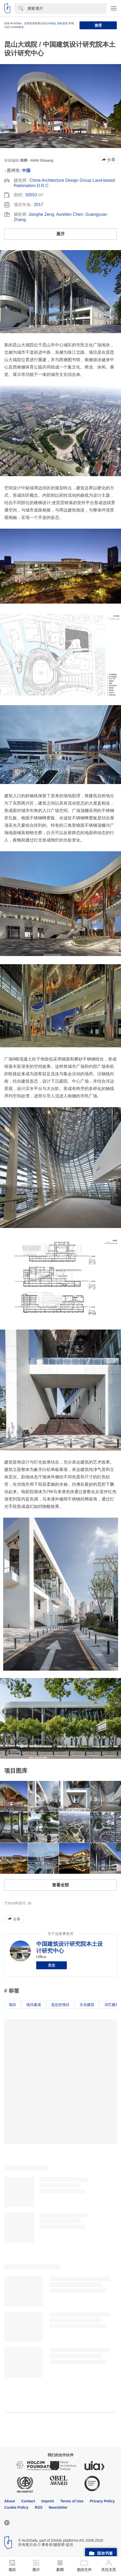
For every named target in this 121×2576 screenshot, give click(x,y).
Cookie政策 (17, 27)
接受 (98, 25)
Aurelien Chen (69, 214)
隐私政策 (62, 23)
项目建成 (33, 2005)
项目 (12, 2005)
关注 (51, 1965)
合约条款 (50, 23)
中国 (26, 170)
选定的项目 (60, 2005)
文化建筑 (87, 2005)
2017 (38, 204)
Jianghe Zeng (41, 214)
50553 (31, 195)
